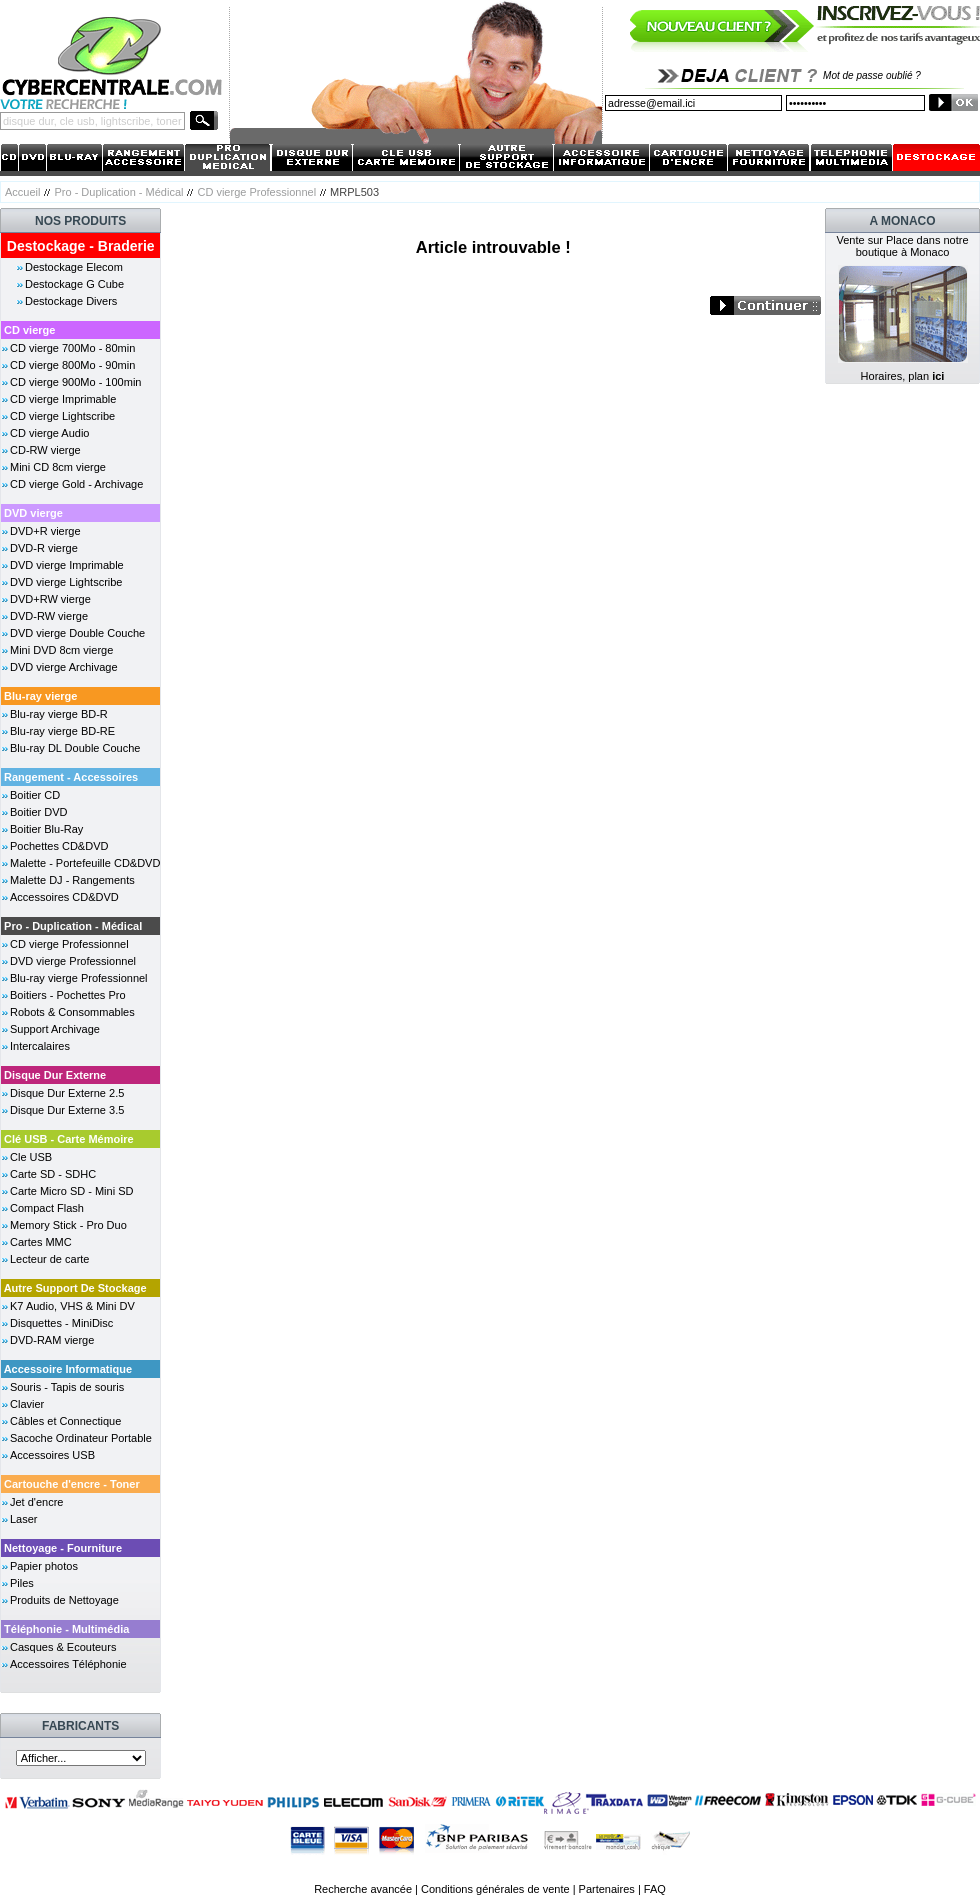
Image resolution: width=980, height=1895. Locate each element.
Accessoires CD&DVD (64, 897)
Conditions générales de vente (495, 1889)
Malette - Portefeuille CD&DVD (85, 863)
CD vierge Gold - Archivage (76, 484)
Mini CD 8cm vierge (58, 467)
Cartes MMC (41, 1242)
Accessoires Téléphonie (68, 1664)
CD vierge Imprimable (63, 399)
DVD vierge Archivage (64, 667)
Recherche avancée (363, 1889)
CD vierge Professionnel (256, 192)
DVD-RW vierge (49, 616)
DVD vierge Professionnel (73, 961)
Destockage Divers (71, 301)
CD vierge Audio (50, 433)
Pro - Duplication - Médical (118, 192)
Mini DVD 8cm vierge (61, 650)
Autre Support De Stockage (75, 1288)
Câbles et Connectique (65, 1421)
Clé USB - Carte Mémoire (69, 1139)
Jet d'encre (36, 1502)
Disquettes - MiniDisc (61, 1323)
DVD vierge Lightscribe (66, 582)
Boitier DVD (38, 812)
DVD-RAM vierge (52, 1340)
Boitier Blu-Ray (46, 829)
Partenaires (607, 1889)
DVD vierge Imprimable (67, 565)
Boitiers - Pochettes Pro (68, 995)
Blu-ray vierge (40, 696)
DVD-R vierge (44, 548)
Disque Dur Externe (55, 1075)
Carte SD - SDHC (53, 1174)
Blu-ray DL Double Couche (75, 748)
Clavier (27, 1404)
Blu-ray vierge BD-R (59, 714)
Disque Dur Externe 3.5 (67, 1110)
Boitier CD (35, 795)
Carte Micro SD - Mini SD (71, 1191)
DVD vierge (33, 513)
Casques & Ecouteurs (63, 1647)
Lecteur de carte (50, 1259)
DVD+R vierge (45, 531)
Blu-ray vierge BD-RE (62, 731)
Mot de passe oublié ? (872, 75)
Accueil (22, 192)
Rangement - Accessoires (71, 777)
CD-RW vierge (45, 450)
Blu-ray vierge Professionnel (79, 978)
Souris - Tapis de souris (67, 1387)
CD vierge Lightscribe (62, 416)
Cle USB (31, 1157)
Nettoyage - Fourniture (63, 1548)
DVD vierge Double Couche (77, 633)
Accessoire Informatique (68, 1369)
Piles (22, 1583)
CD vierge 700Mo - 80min (72, 348)
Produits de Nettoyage (64, 1600)
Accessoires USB (52, 1455)
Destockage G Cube (74, 284)
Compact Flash (47, 1208)
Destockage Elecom (74, 267)
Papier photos (44, 1566)
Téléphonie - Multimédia (66, 1629)
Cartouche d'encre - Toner (72, 1484)
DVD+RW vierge (50, 599)
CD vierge (29, 330)
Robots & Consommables (72, 1012)
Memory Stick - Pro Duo (68, 1225)
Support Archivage (55, 1029)
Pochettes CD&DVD (59, 846)
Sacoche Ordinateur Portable (81, 1438)
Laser (24, 1519)
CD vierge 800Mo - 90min (72, 365)
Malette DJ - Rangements (72, 880)
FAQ (655, 1889)
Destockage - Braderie (81, 246)
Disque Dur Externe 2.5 (67, 1093)
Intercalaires (40, 1046)
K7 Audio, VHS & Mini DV (72, 1306)
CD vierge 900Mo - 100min (75, 382)
